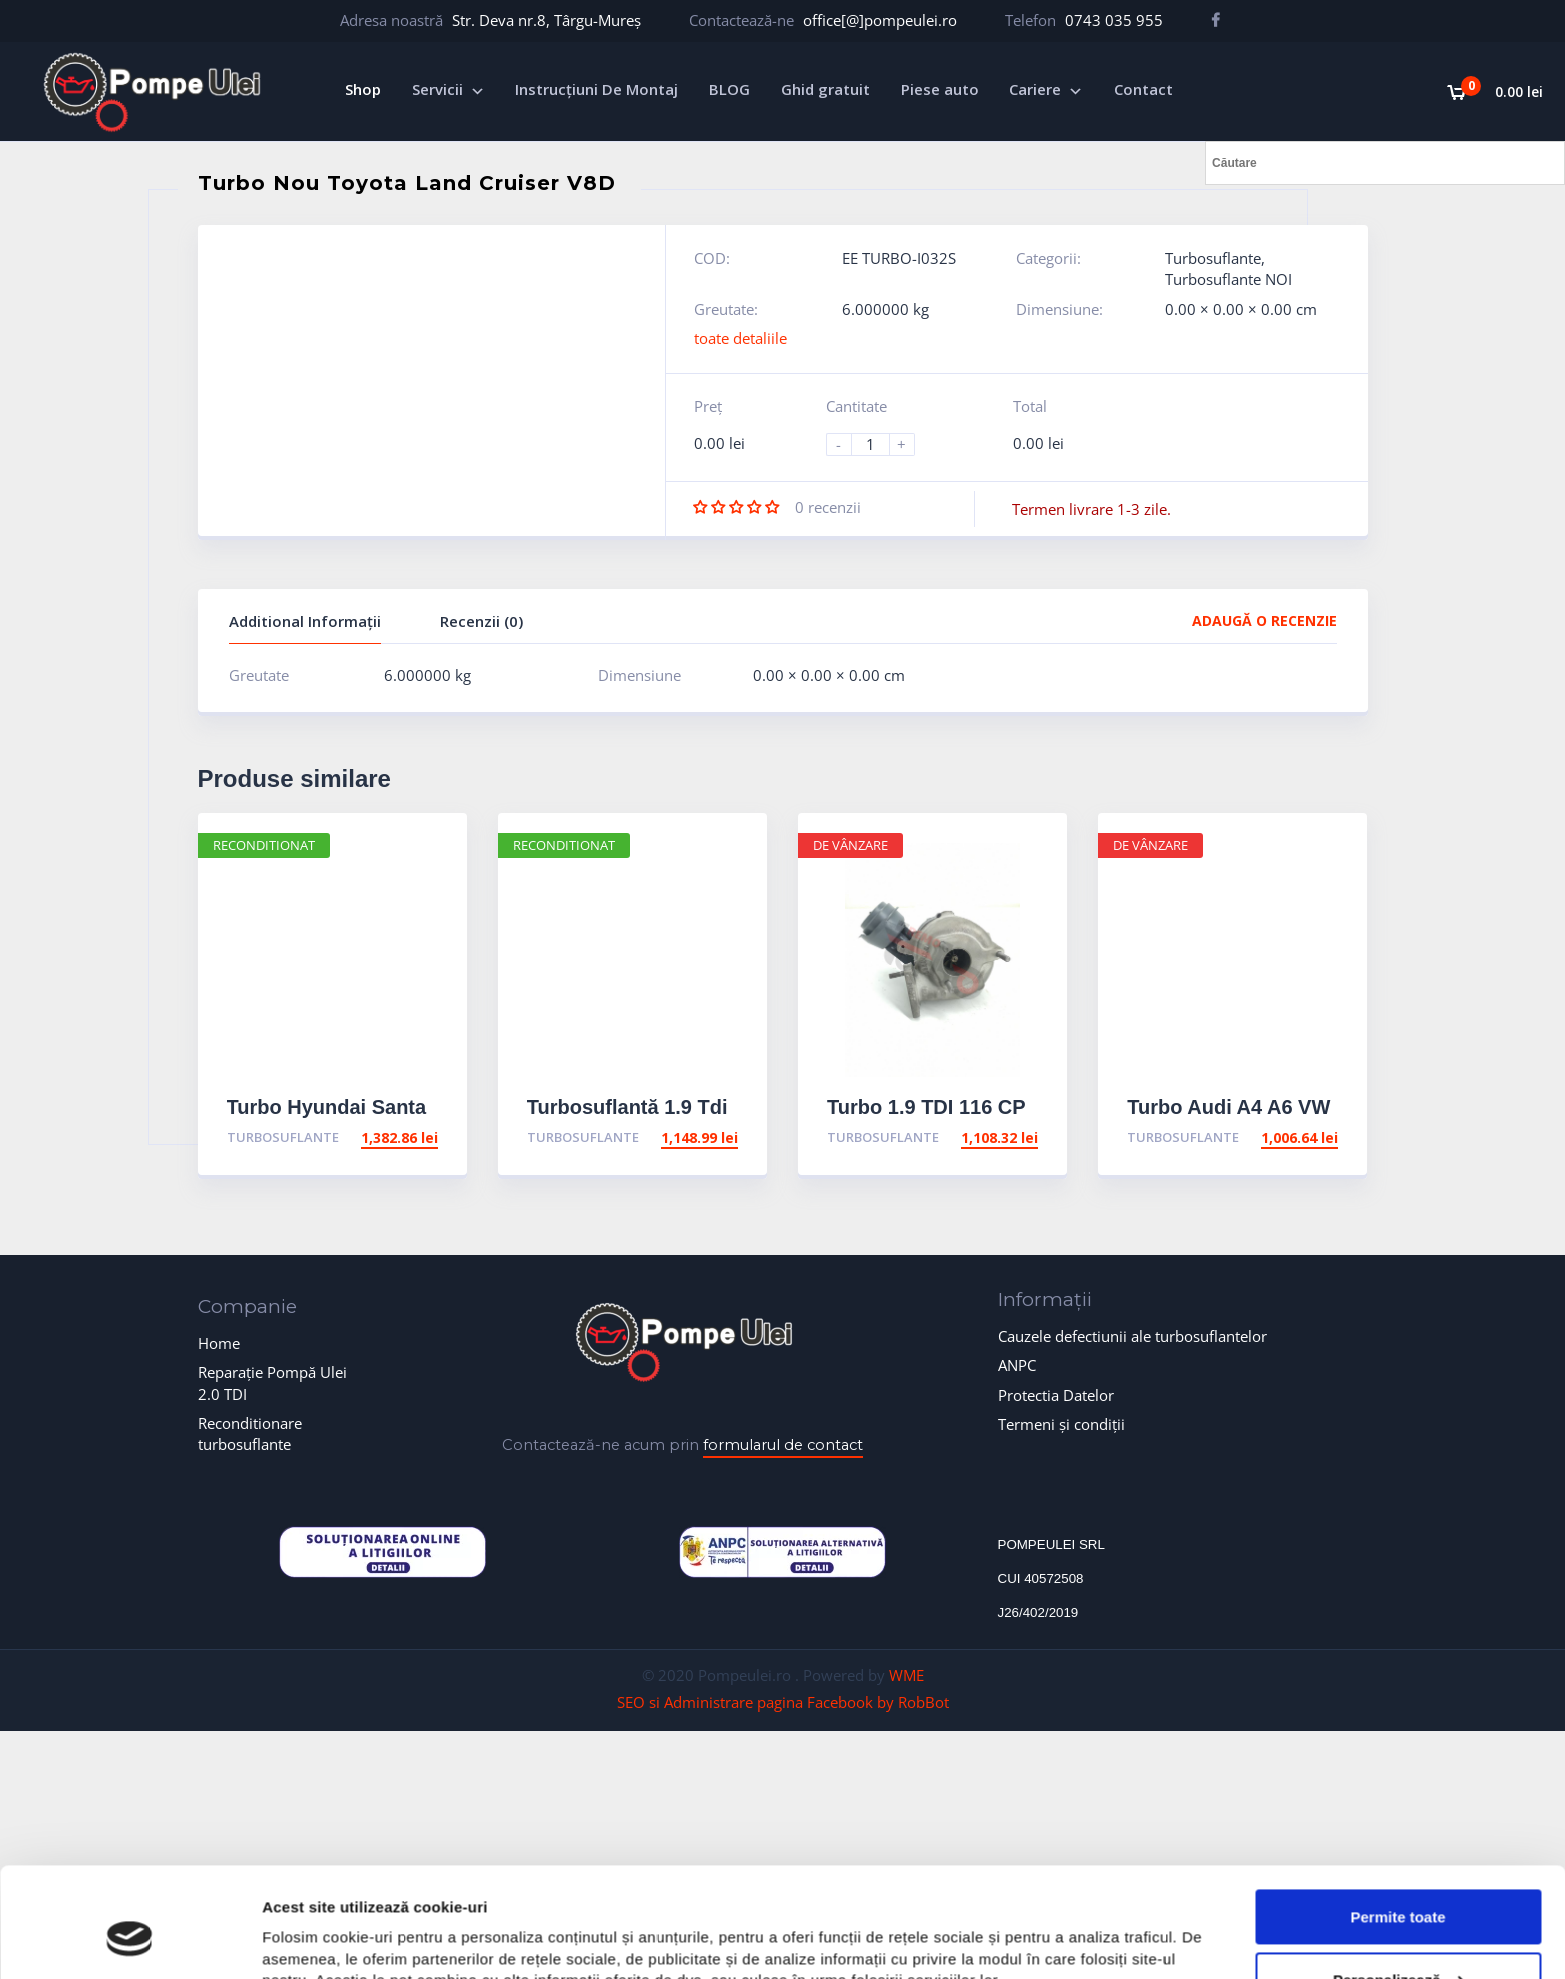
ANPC (1017, 1365)
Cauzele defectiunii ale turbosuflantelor (1132, 1336)
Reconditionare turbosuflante (250, 1433)
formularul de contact (783, 1445)
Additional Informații (305, 621)
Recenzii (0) (481, 621)
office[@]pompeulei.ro (880, 20)
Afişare (288, 1939)
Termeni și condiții (1061, 1424)
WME (906, 1675)
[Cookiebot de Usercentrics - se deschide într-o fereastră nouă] (129, 1940)
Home (219, 1343)
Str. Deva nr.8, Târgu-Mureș (546, 20)
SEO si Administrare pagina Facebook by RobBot (783, 1702)
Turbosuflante (1213, 258)
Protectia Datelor (1056, 1395)
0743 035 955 (1114, 20)
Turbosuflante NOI (1228, 279)
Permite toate (1397, 1822)
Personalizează (1399, 1885)
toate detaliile (740, 338)
